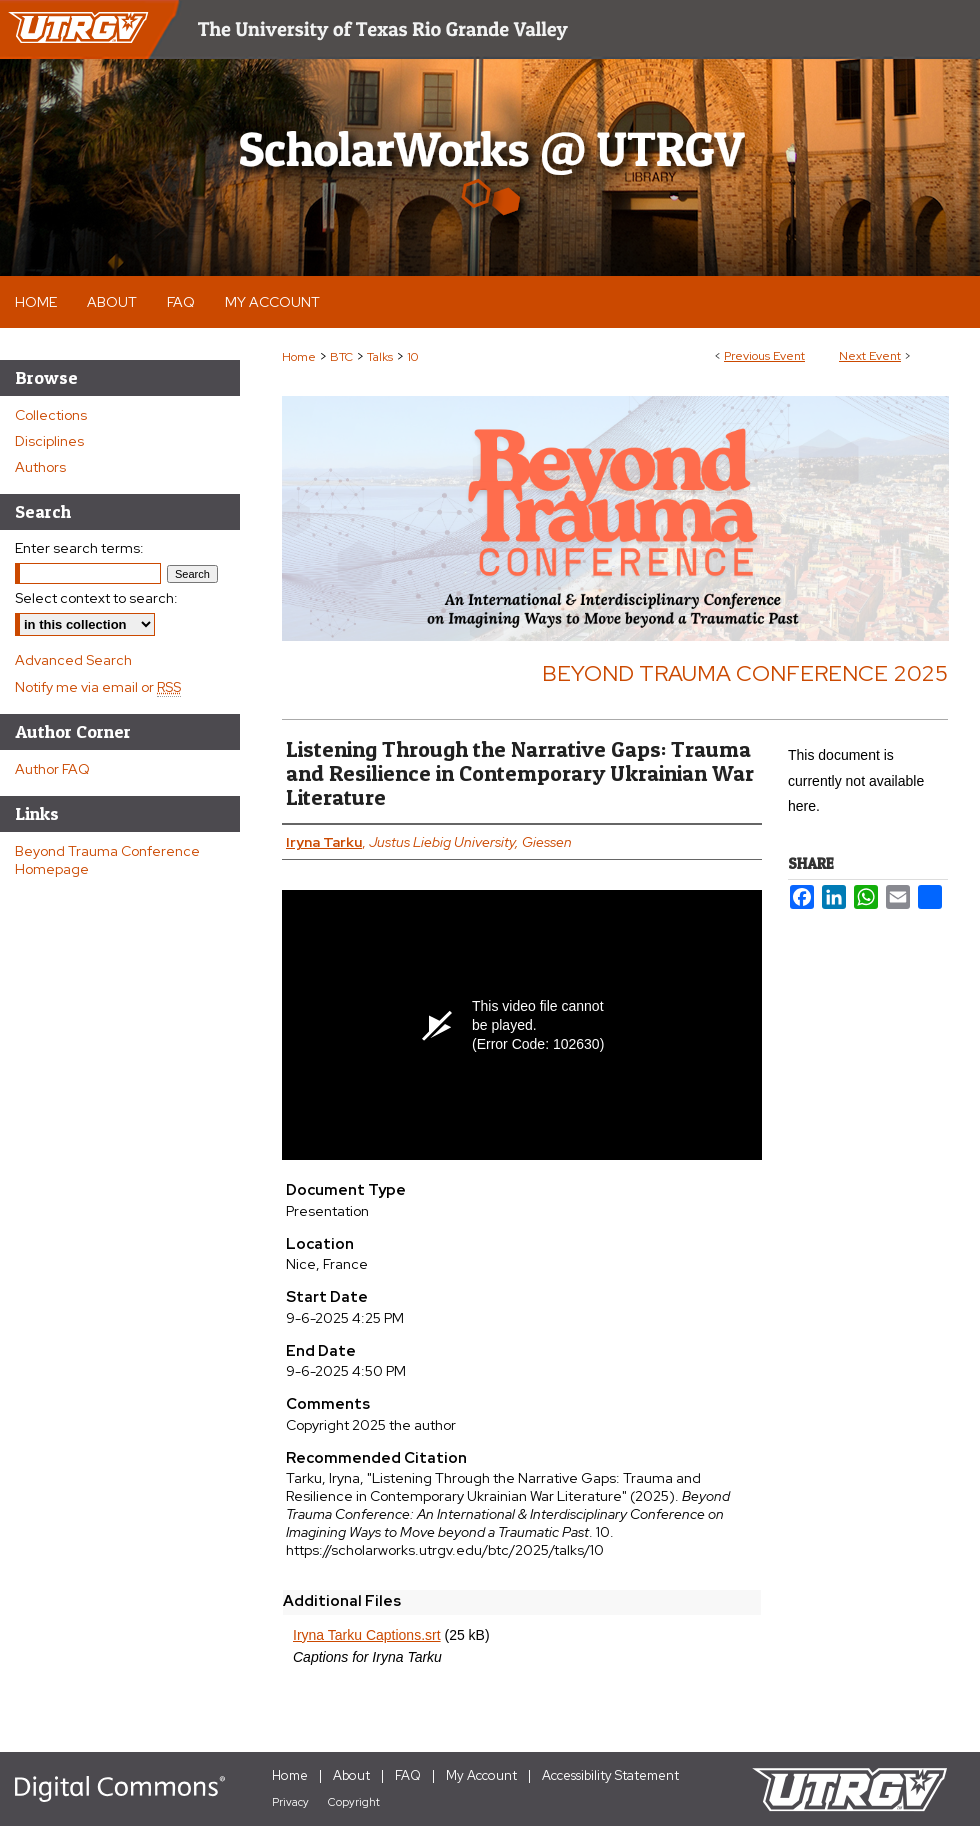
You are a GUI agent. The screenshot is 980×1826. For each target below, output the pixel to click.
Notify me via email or (98, 687)
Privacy (290, 1802)
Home (299, 357)
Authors (40, 467)
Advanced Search (73, 660)
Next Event (870, 356)
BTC (343, 357)
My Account (481, 1775)
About (351, 1775)
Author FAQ (52, 769)
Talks (381, 357)
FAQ (408, 1775)
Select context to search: (96, 598)
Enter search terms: (79, 548)
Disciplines (49, 441)
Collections (51, 415)
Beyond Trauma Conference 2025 (745, 673)
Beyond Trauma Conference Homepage (107, 860)
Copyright (354, 1802)
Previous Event (764, 356)
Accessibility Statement (610, 1775)
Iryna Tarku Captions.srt (367, 1635)
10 (412, 357)
